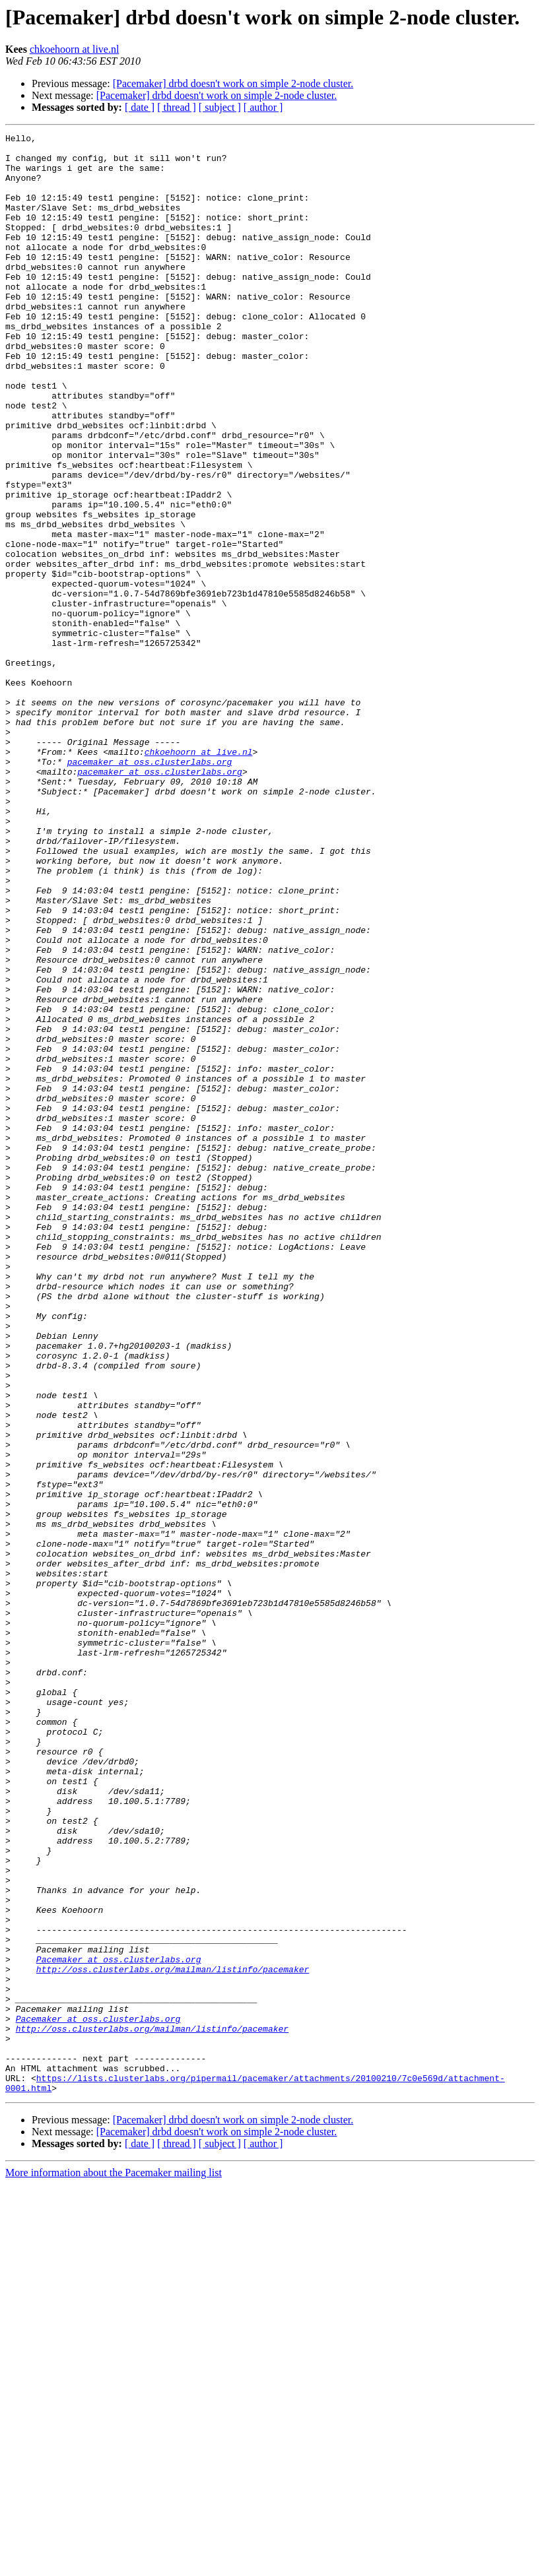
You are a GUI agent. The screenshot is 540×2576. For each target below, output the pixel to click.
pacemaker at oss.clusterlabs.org (149, 888)
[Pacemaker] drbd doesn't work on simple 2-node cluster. (233, 83)
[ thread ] (176, 107)
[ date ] (139, 107)
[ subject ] (220, 107)
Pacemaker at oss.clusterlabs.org (118, 2325)
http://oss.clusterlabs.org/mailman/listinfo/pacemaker (172, 2337)
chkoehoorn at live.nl (74, 49)
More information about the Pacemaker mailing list (113, 2564)
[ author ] (263, 107)
